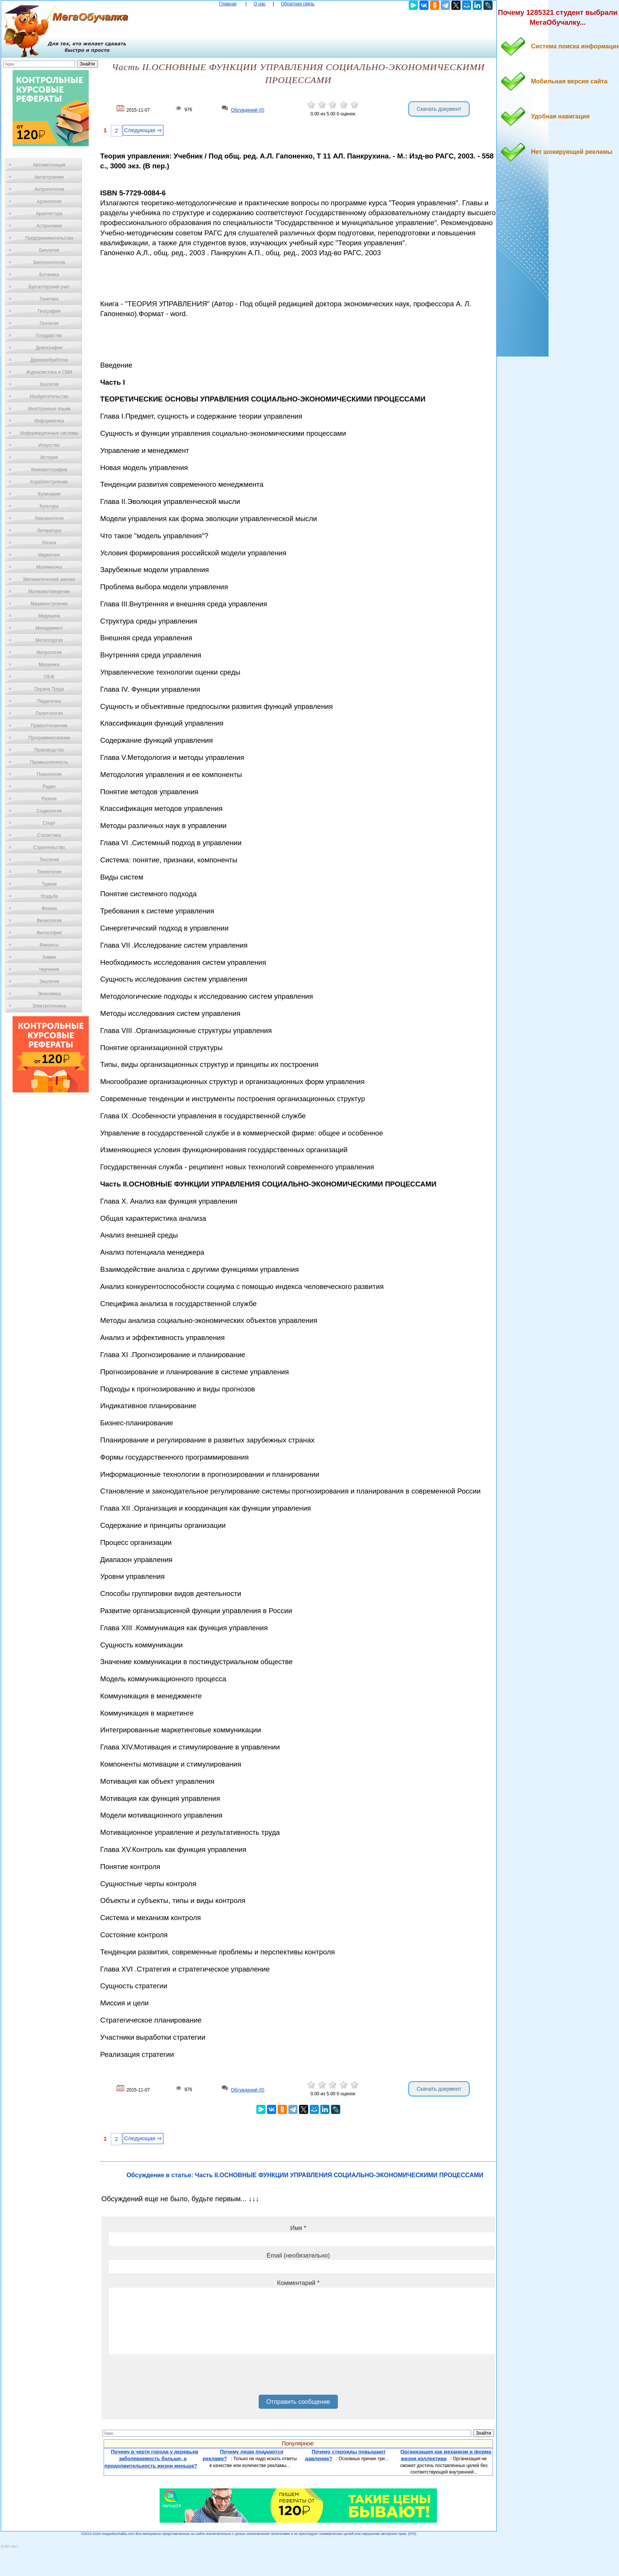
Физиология (49, 920)
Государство (49, 335)
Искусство (49, 445)
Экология (49, 981)
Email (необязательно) (298, 2255)
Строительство (49, 847)
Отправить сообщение (298, 2402)
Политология (49, 713)
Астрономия (49, 226)
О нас (260, 3)
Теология (49, 859)
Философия (49, 932)
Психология (49, 774)
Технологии (49, 872)
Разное (49, 798)
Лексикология (49, 518)
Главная (228, 3)
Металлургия (49, 640)
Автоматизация (49, 165)
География (49, 311)
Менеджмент (49, 628)
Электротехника (49, 1006)
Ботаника (49, 274)
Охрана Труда (49, 689)
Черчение (49, 969)
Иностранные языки (49, 408)
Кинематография (49, 469)
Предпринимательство (49, 238)
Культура (49, 506)
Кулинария (49, 494)
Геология (49, 323)
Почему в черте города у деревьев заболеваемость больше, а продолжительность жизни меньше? (151, 2459)
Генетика (49, 299)
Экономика (49, 993)
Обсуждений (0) (247, 110)
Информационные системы (49, 433)
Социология (49, 811)
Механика (49, 664)
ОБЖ (49, 677)
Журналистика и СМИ (49, 372)
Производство (49, 750)
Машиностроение (49, 603)
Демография (49, 347)
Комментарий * (298, 2283)
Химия (49, 957)
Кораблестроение (49, 481)
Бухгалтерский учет (49, 286)
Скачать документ (439, 109)
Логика (49, 542)
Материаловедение (49, 591)
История (49, 457)
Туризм (49, 884)
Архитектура (49, 213)
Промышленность (49, 762)
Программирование (49, 737)
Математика (49, 567)
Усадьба (49, 896)
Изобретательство (49, 396)
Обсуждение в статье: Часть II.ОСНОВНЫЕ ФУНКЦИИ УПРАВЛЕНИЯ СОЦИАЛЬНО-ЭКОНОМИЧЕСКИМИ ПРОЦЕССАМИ (304, 2175)
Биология (49, 250)
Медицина (49, 616)
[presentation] (167, 2377)
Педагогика (49, 701)
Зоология (49, 384)
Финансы (49, 945)
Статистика (49, 835)
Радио (49, 786)
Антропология (49, 189)
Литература (49, 530)
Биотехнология (49, 262)
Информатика (49, 421)
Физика (49, 908)
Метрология (49, 652)
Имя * (298, 2228)
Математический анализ (49, 579)
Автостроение (49, 177)
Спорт (49, 823)
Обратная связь (297, 3)
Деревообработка (49, 360)
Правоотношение (49, 725)
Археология (49, 201)
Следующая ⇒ (143, 130)
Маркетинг (49, 555)
